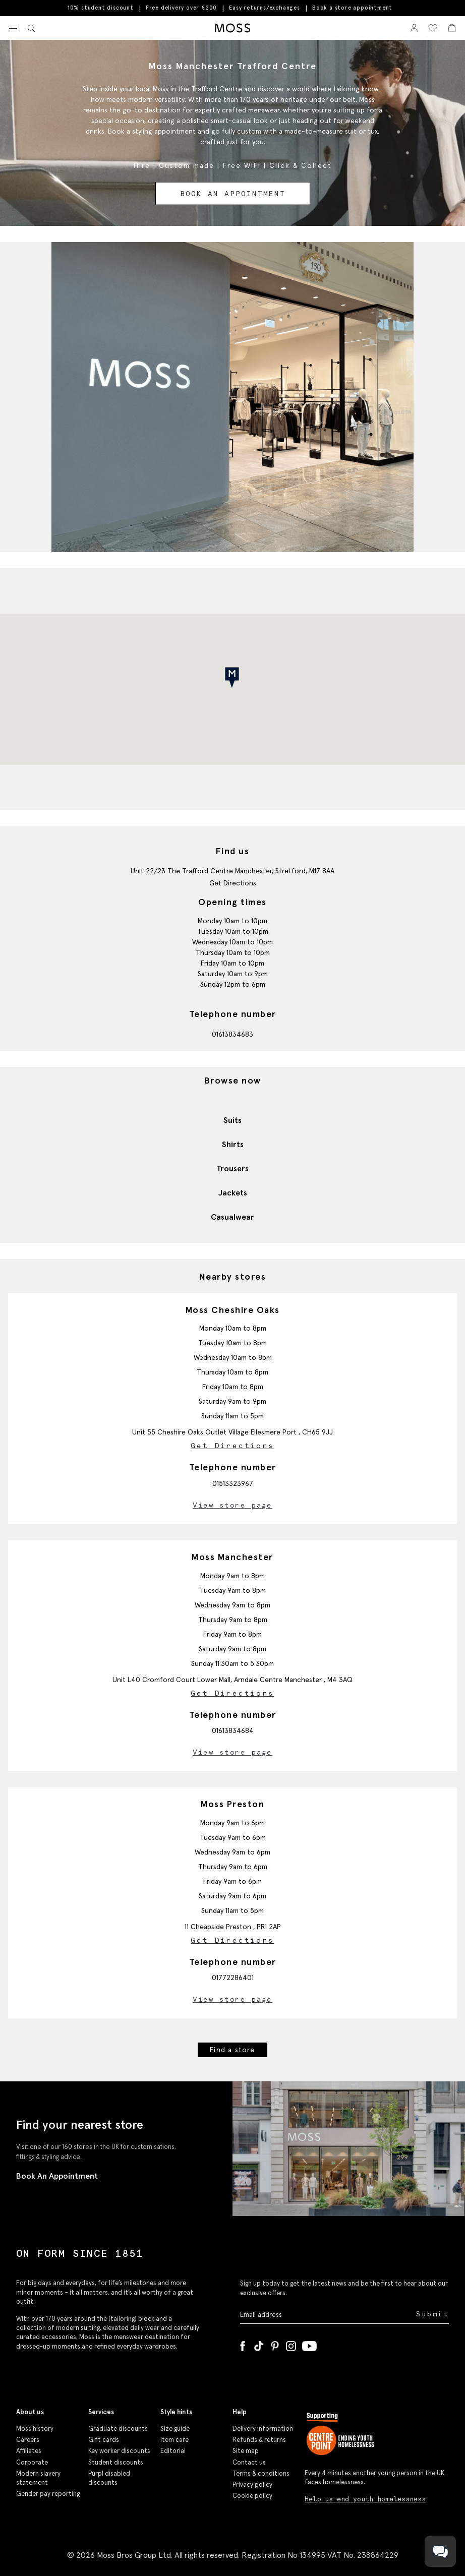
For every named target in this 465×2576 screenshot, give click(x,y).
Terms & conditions (261, 2473)
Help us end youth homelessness (365, 2499)
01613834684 (233, 1730)
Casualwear (232, 1217)
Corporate (32, 2462)
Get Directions (232, 882)
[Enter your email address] (327, 2314)
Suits (232, 1120)
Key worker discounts (119, 2450)
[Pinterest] (275, 2344)
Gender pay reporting (48, 2493)
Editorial (173, 2450)
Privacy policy (252, 2484)
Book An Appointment (57, 2176)
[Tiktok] (259, 2344)
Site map (246, 2450)
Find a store (232, 2049)
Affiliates (28, 2450)
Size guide (175, 2428)
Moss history (34, 2428)
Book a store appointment (352, 8)
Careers (27, 2439)
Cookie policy (252, 2495)
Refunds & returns (259, 2439)
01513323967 (232, 1483)
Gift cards (103, 2439)
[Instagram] (291, 2344)
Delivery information (263, 2428)
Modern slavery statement (38, 2478)
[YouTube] (309, 2344)
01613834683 (232, 1034)
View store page (232, 1505)
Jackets (232, 1192)
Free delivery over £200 (181, 7)
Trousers (232, 1168)
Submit (432, 2314)
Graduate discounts (118, 2428)
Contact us (249, 2462)
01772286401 (233, 1977)
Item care (174, 2439)
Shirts (233, 1144)
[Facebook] (243, 2344)
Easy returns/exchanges (264, 7)
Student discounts (115, 2462)
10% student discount (101, 7)
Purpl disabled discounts (109, 2478)
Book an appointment (232, 193)
